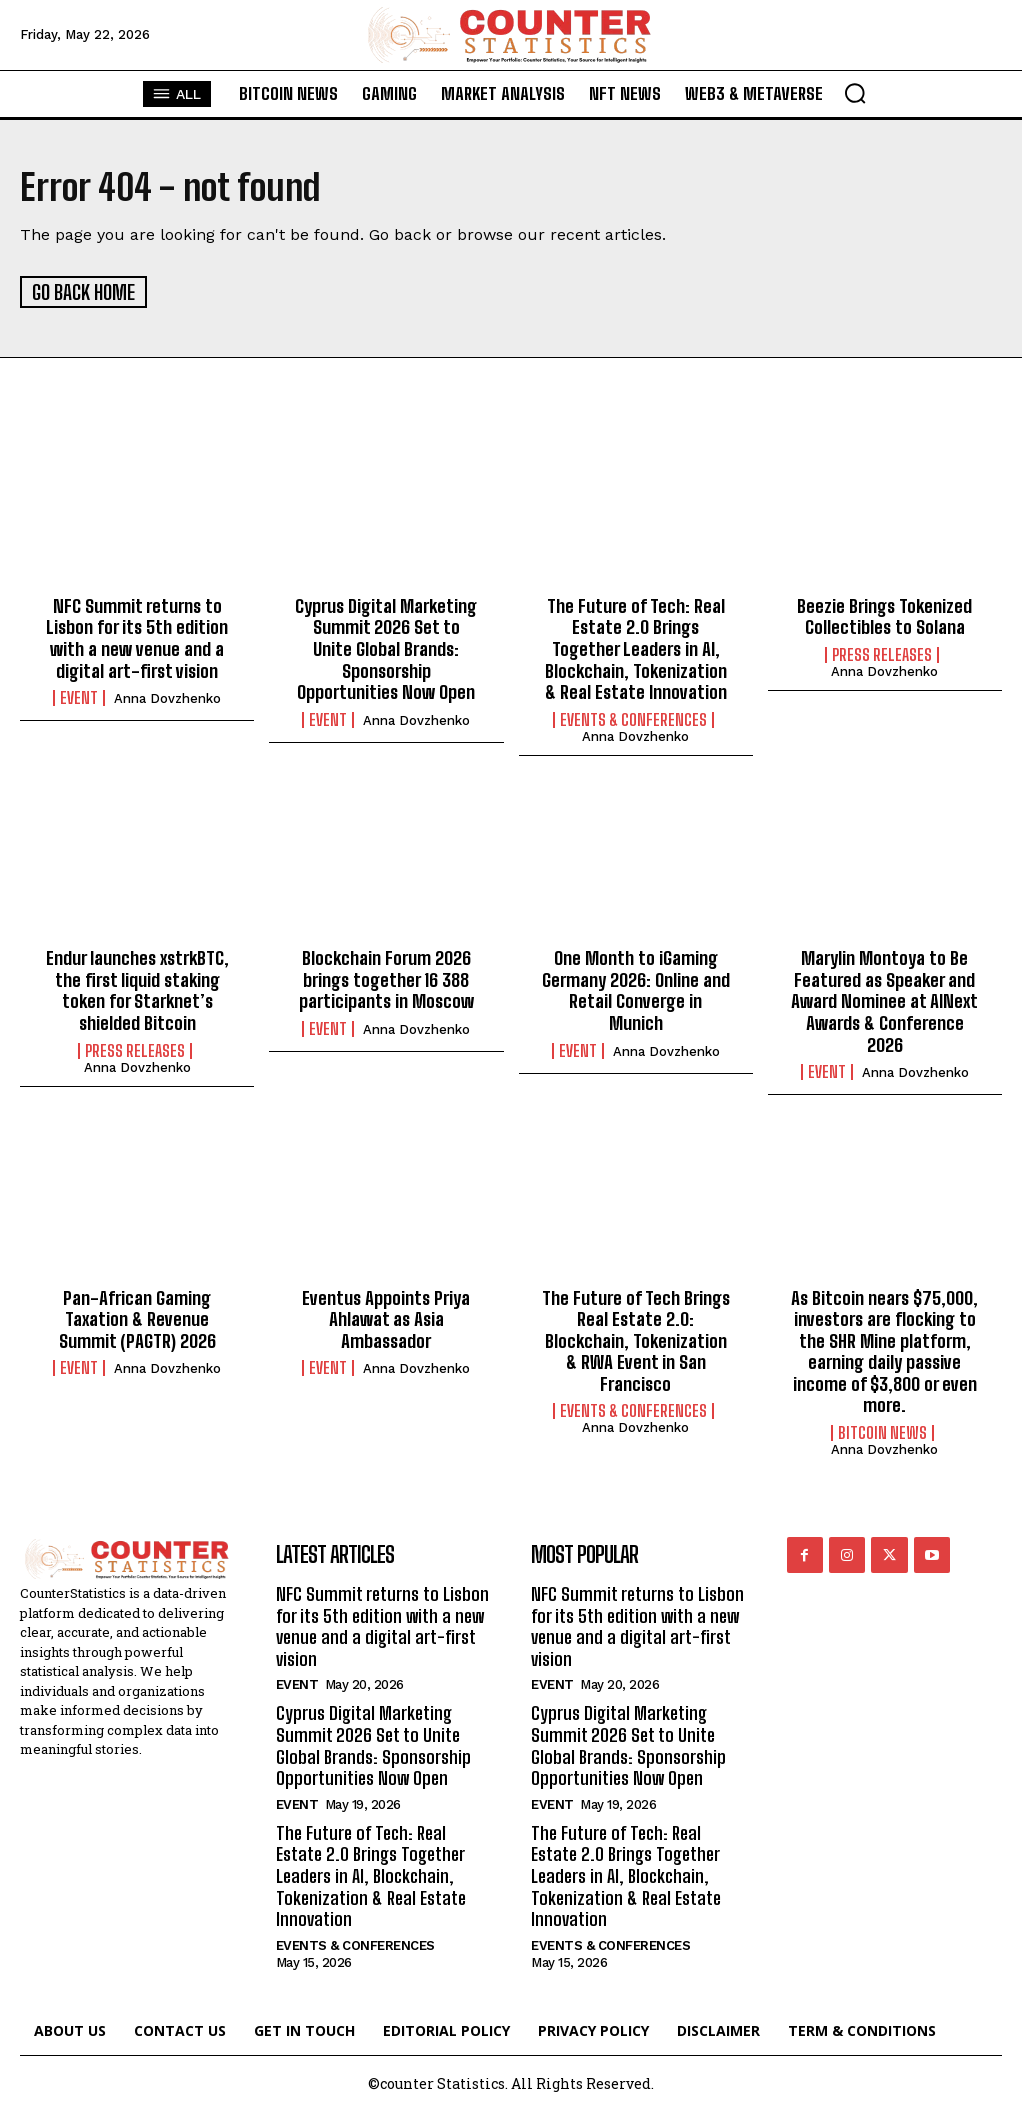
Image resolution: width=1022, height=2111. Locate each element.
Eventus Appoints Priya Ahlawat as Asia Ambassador (386, 1317)
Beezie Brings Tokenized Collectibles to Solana (884, 615)
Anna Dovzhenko (167, 697)
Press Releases (882, 653)
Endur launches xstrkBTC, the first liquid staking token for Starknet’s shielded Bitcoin (137, 989)
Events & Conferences (633, 718)
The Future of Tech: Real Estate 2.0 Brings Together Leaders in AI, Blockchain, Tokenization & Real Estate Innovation (636, 647)
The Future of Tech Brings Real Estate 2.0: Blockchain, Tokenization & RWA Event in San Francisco (636, 1339)
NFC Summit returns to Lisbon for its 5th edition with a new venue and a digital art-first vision (137, 636)
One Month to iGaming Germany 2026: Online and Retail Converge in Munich (636, 989)
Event (79, 697)
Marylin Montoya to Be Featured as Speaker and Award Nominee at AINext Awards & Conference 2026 (884, 1000)
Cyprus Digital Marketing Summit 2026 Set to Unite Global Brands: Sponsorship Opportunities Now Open (386, 647)
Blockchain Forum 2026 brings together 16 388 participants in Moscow (386, 978)
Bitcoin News (882, 1431)
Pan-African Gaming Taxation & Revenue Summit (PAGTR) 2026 (137, 1317)
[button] (855, 93)
